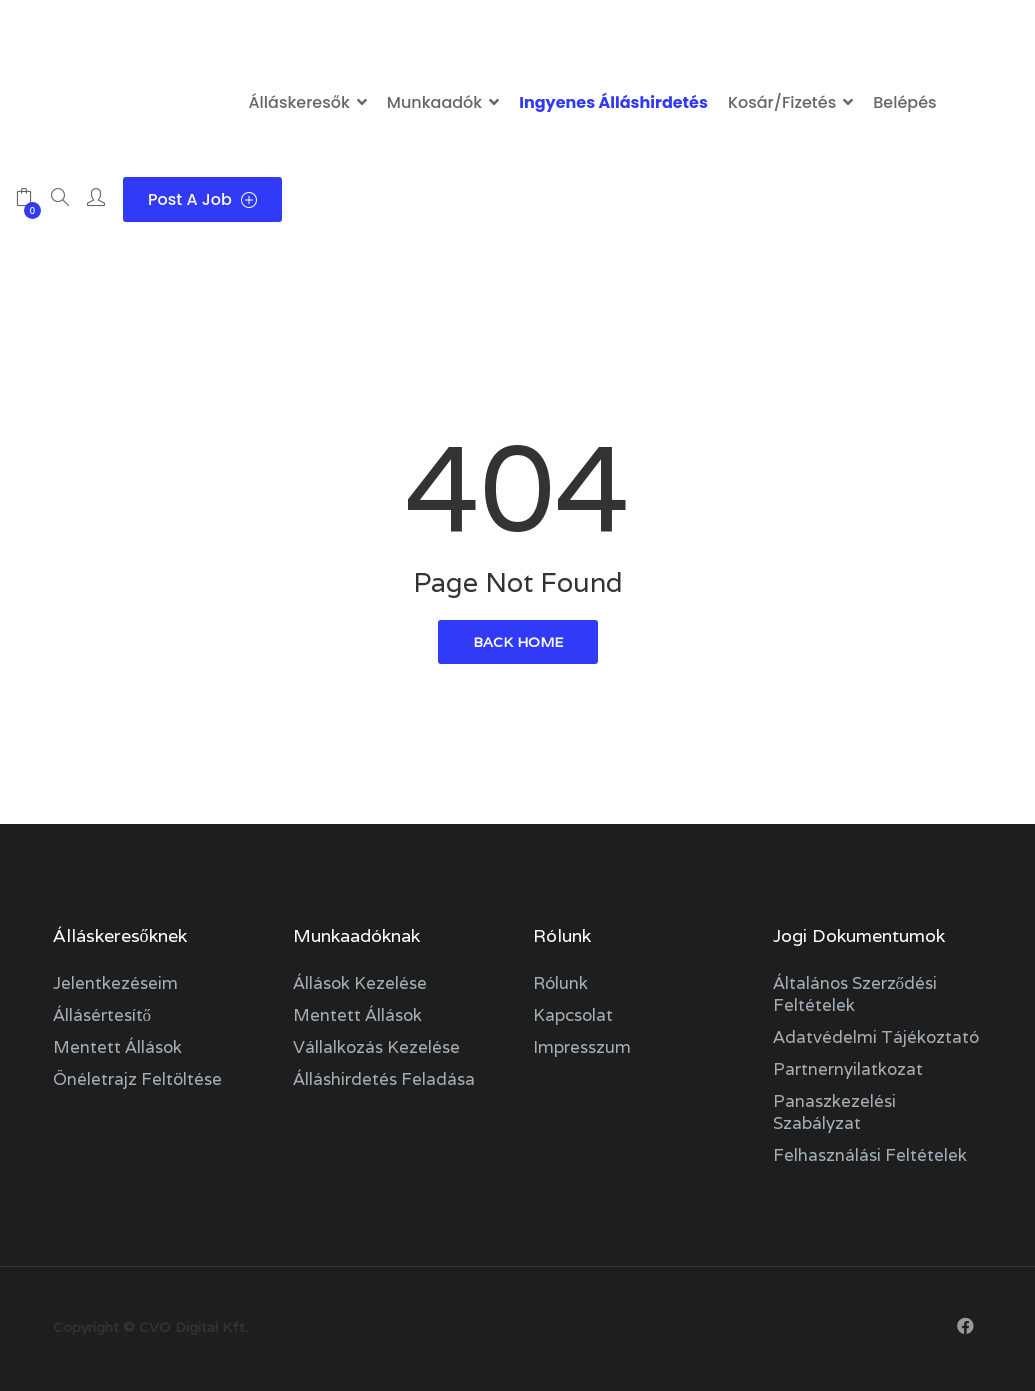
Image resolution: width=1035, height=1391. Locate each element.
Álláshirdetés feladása (384, 1079)
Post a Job (202, 199)
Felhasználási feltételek (870, 1155)
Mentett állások (117, 1047)
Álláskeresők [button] (298, 102)
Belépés (904, 102)
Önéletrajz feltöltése (137, 1079)
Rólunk (560, 983)
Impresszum (582, 1047)
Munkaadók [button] (434, 102)
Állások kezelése (360, 983)
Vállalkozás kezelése (376, 1047)
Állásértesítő (102, 1015)
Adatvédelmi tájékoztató (876, 1037)
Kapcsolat (573, 1015)
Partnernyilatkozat (848, 1069)
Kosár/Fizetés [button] (782, 102)
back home (518, 642)
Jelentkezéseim (115, 983)
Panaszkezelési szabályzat (834, 1112)
